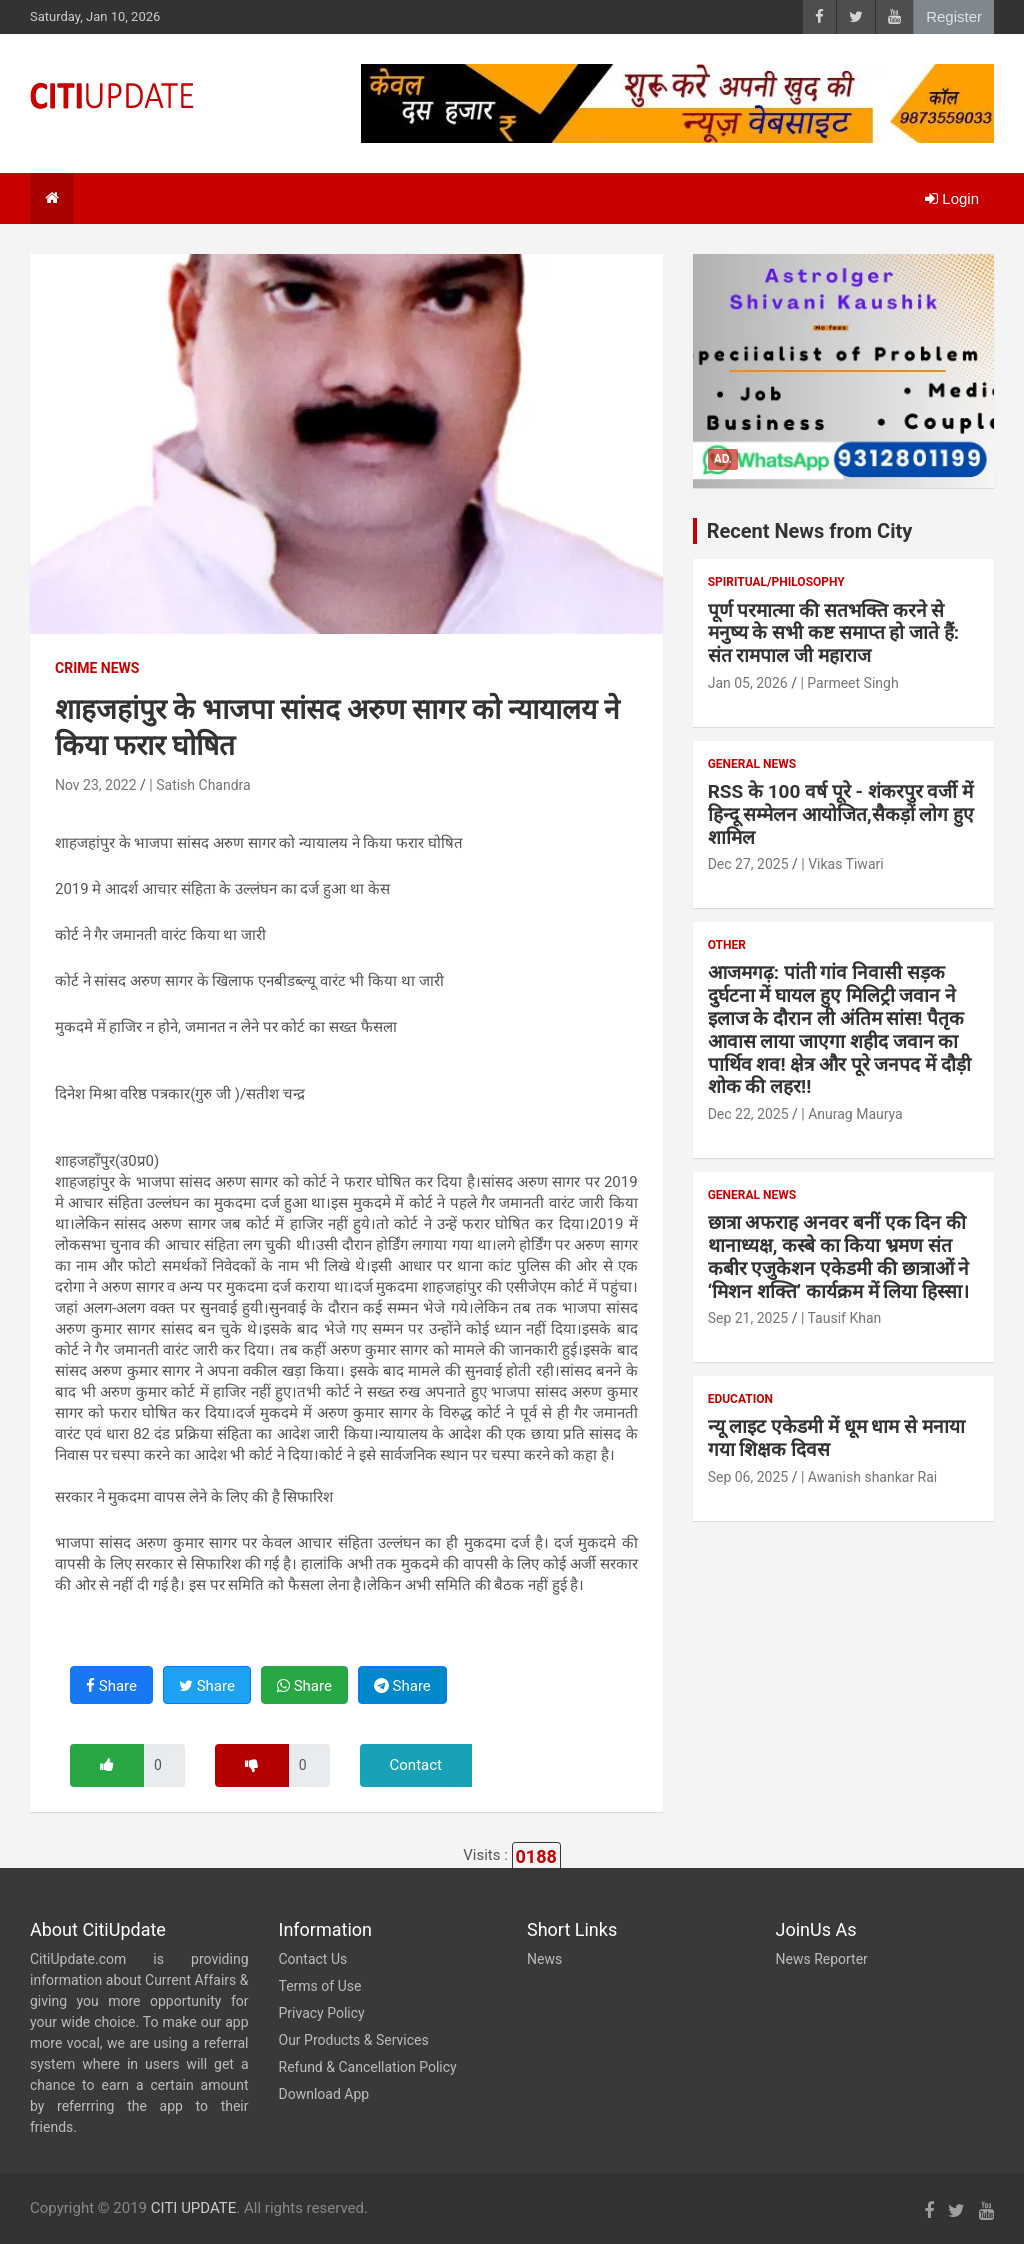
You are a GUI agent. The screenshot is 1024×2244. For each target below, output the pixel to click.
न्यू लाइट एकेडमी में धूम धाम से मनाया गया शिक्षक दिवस (836, 1438)
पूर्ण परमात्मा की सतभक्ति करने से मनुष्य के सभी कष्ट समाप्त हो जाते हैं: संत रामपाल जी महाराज (833, 633)
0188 (536, 1856)
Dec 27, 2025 (748, 864)
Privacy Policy (322, 2013)
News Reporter (822, 1959)
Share (111, 1686)
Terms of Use (320, 1986)
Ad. (723, 459)
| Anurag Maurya (851, 1114)
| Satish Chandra (199, 785)
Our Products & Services (354, 2040)
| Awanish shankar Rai (869, 1477)
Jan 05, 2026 (748, 683)
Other (727, 945)
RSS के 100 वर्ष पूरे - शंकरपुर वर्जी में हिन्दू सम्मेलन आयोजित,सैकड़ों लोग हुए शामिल (841, 814)
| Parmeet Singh (849, 683)
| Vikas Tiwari (842, 864)
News (544, 1959)
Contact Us (313, 1959)
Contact (416, 1765)
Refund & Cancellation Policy (368, 2067)
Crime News (97, 668)
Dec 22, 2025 (748, 1114)
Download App (324, 2094)
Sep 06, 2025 (748, 1477)
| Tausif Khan (841, 1318)
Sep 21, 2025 (748, 1318)
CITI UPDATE (194, 2208)
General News (752, 764)
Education (740, 1399)
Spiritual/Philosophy (776, 582)
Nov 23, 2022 (96, 785)
